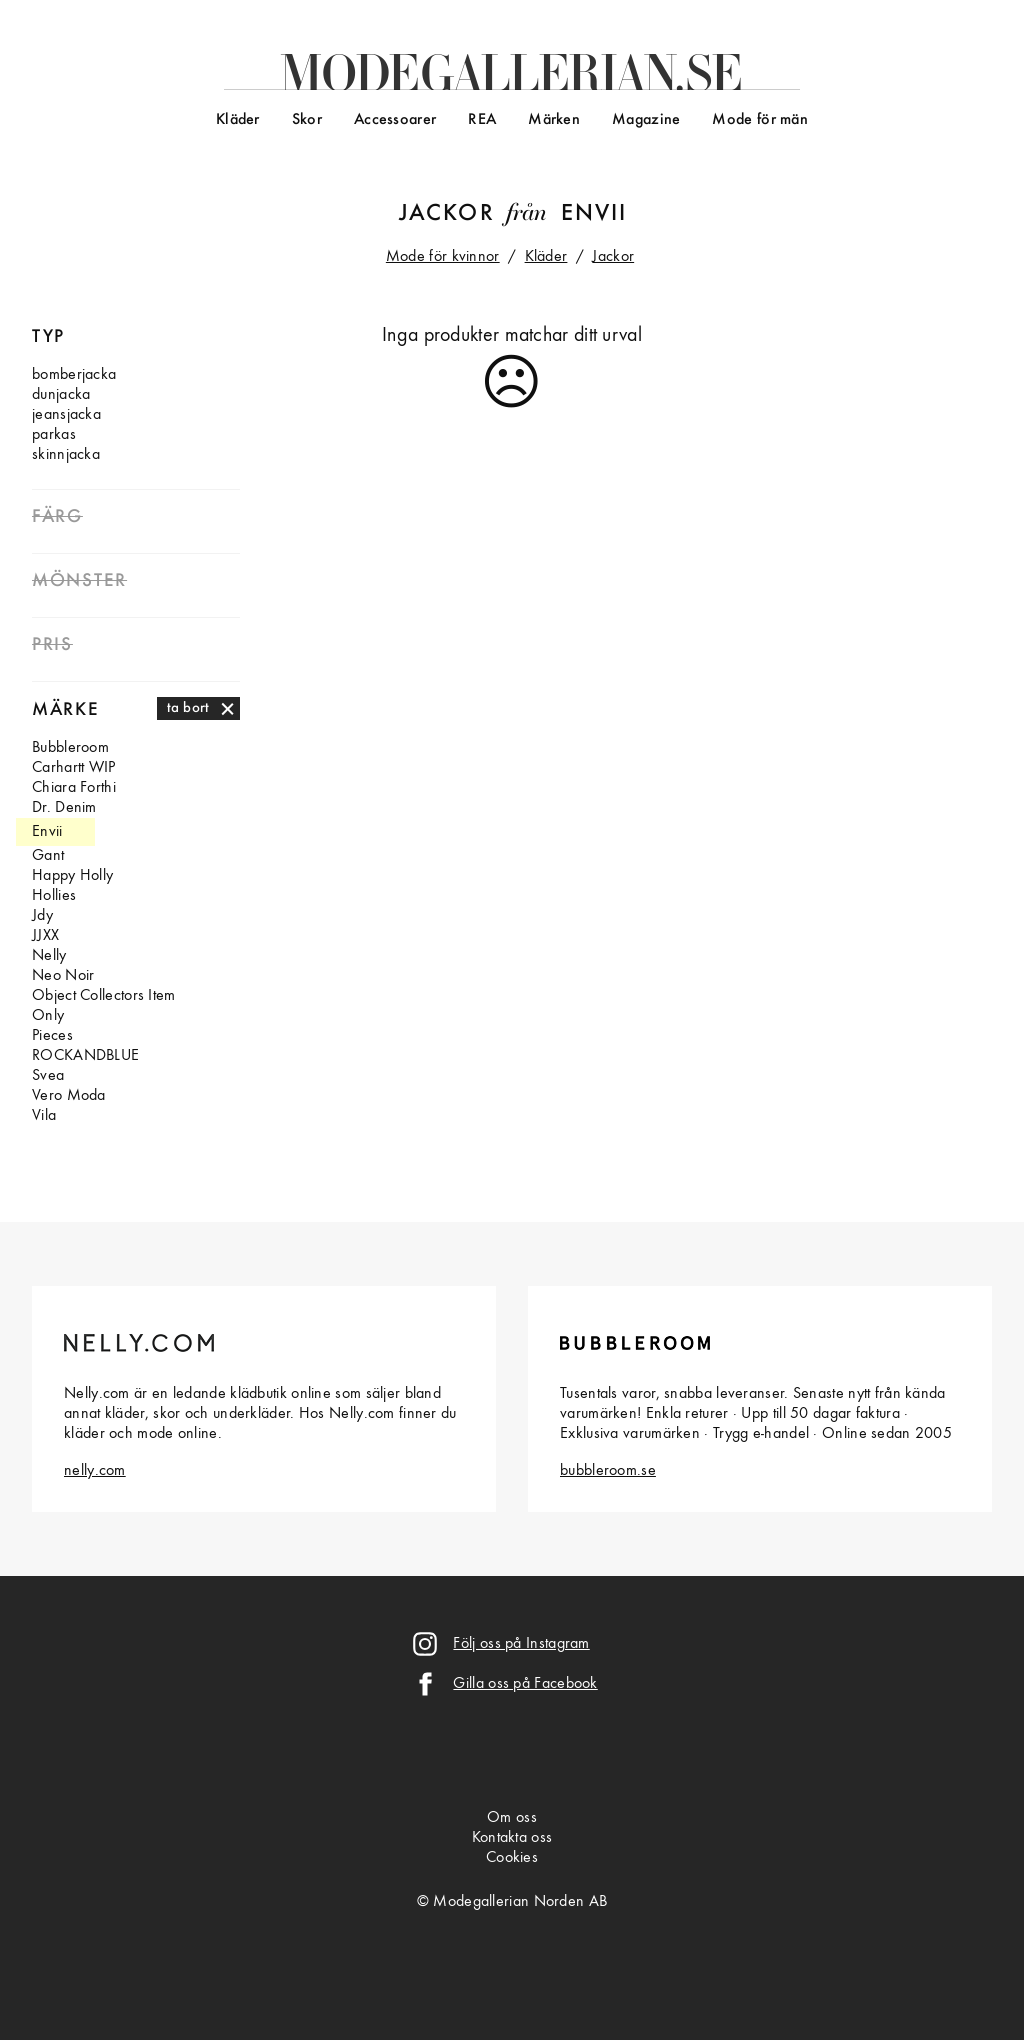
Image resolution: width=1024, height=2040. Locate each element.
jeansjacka (66, 415)
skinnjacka (66, 455)
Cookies (512, 1858)
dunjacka (61, 395)
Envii (594, 214)
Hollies (54, 896)
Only (48, 1016)
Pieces (52, 1036)
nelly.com (95, 1471)
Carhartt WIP (74, 768)
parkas (54, 435)
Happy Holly (72, 876)
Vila (44, 1116)
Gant (48, 856)
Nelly (49, 956)
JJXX (45, 936)
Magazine (646, 120)
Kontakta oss (512, 1838)
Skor (307, 120)
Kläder (238, 120)
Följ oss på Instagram (521, 1644)
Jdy (42, 916)
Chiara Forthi (74, 788)
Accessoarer (395, 120)
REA (482, 120)
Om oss (512, 1818)
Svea (48, 1076)
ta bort (188, 708)
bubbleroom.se (608, 1471)
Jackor (447, 214)
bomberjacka (74, 375)
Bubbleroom (70, 748)
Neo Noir (63, 976)
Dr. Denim (64, 808)
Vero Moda (69, 1096)
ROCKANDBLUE (85, 1056)
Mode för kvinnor (443, 257)
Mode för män (760, 120)
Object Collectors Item (104, 996)
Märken (554, 120)
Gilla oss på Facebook (525, 1684)
